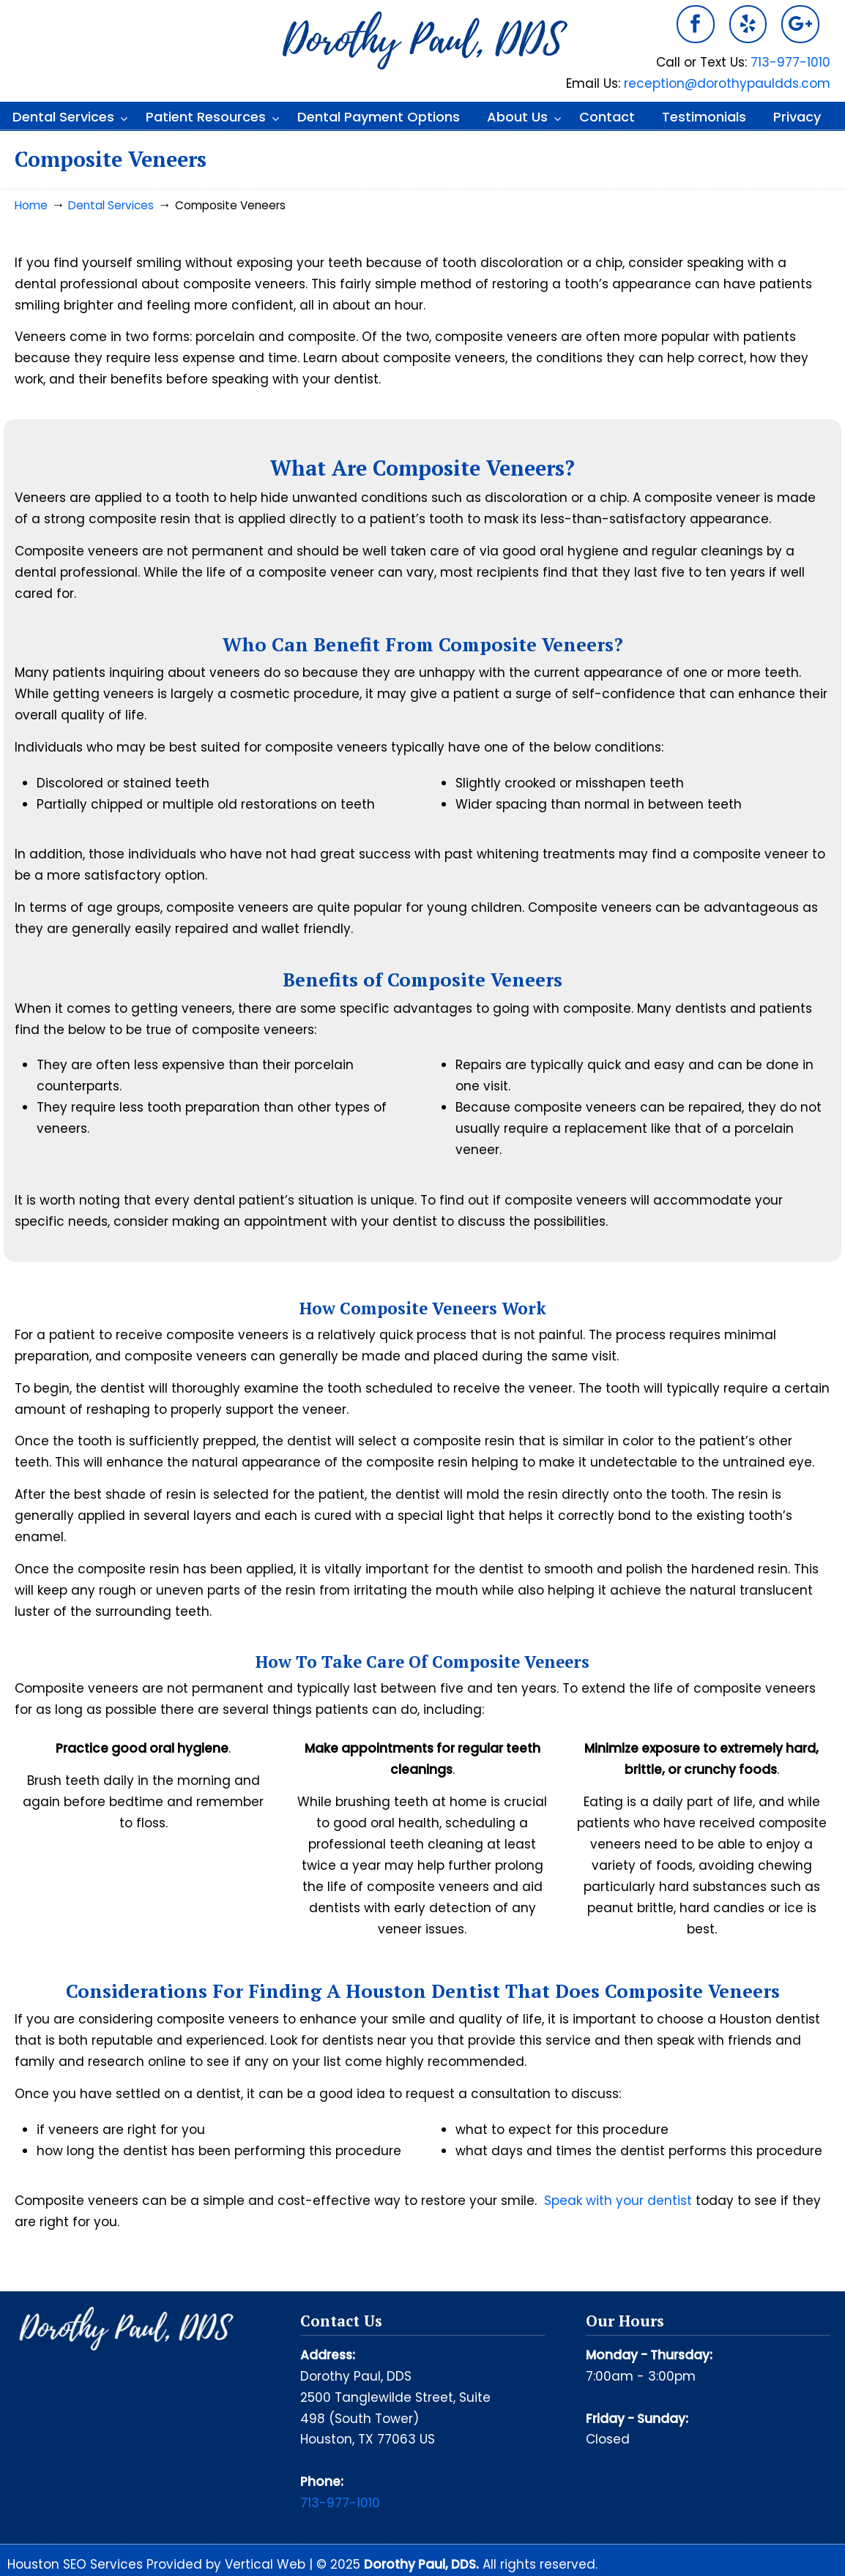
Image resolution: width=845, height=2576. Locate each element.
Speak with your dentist (618, 2200)
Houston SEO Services (76, 2564)
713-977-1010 (790, 62)
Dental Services (111, 205)
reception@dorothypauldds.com (727, 83)
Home (31, 205)
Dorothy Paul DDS (422, 41)
